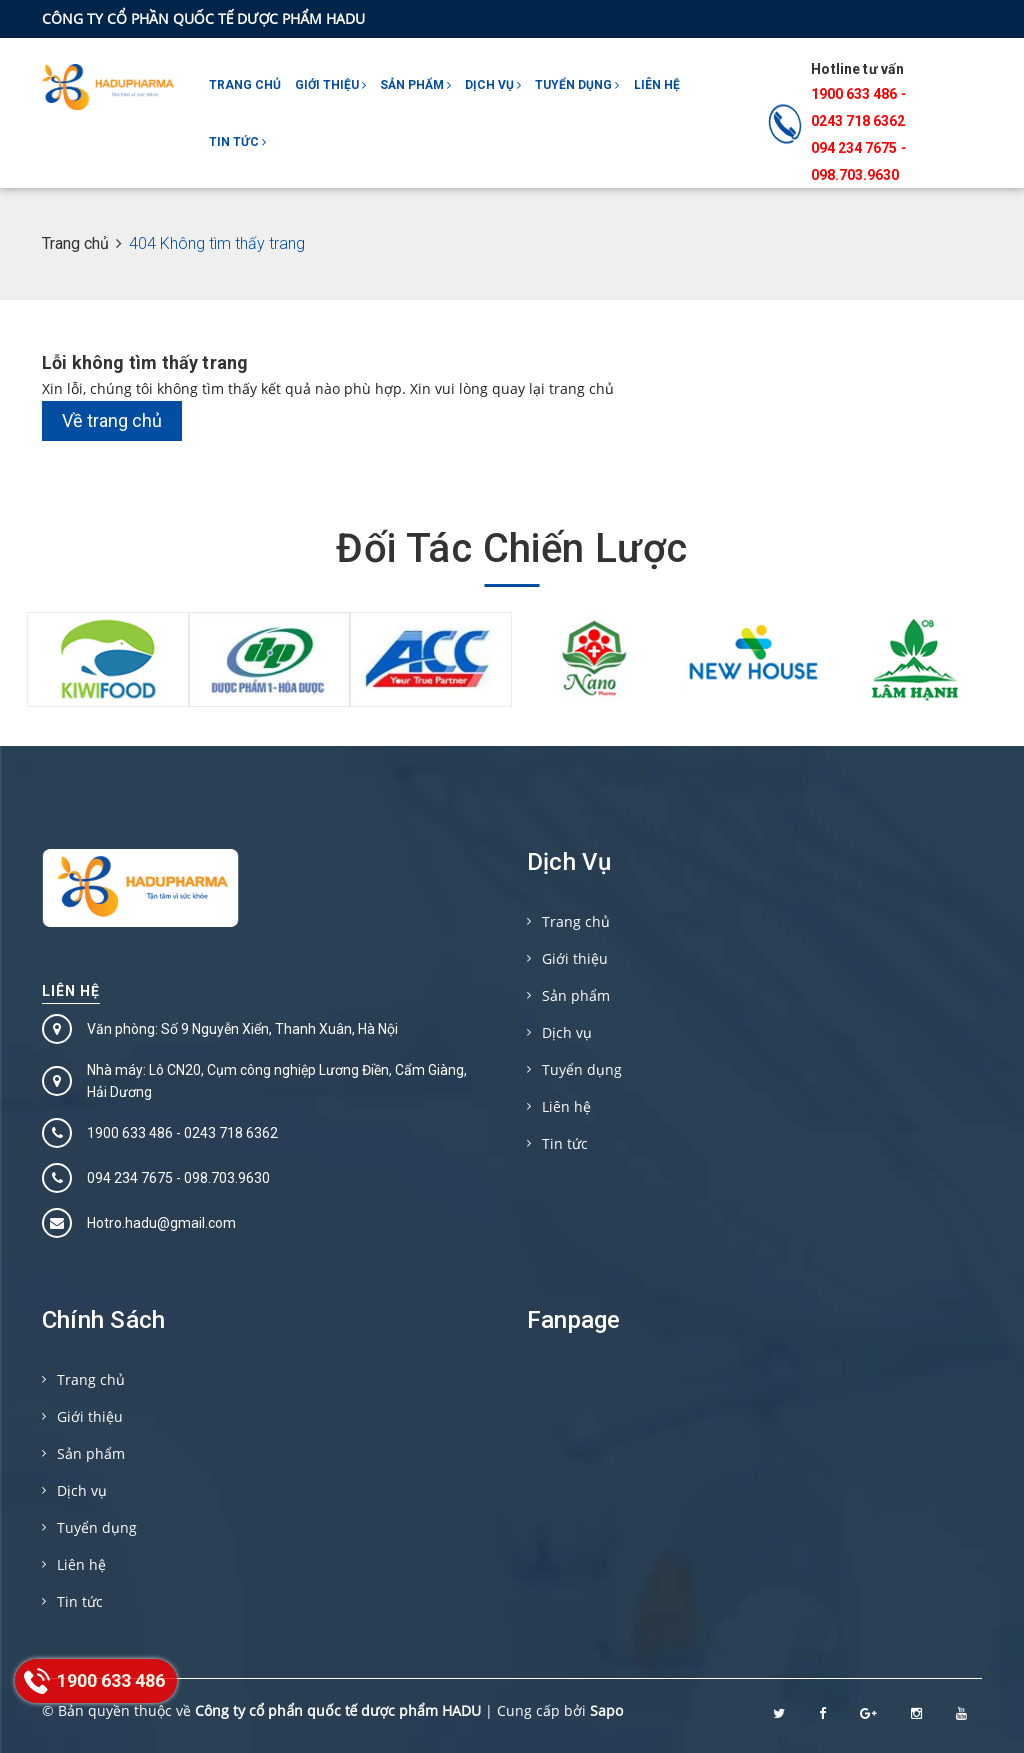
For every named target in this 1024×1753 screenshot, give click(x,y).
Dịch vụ (493, 85)
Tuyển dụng (577, 85)
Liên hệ (657, 85)
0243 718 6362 (858, 121)
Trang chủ (245, 85)
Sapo (606, 1710)
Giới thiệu (330, 85)
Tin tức (237, 142)
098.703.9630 (855, 175)
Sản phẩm (415, 85)
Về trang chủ (112, 420)
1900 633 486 (854, 94)
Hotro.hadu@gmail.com (161, 1223)
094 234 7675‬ (854, 148)
